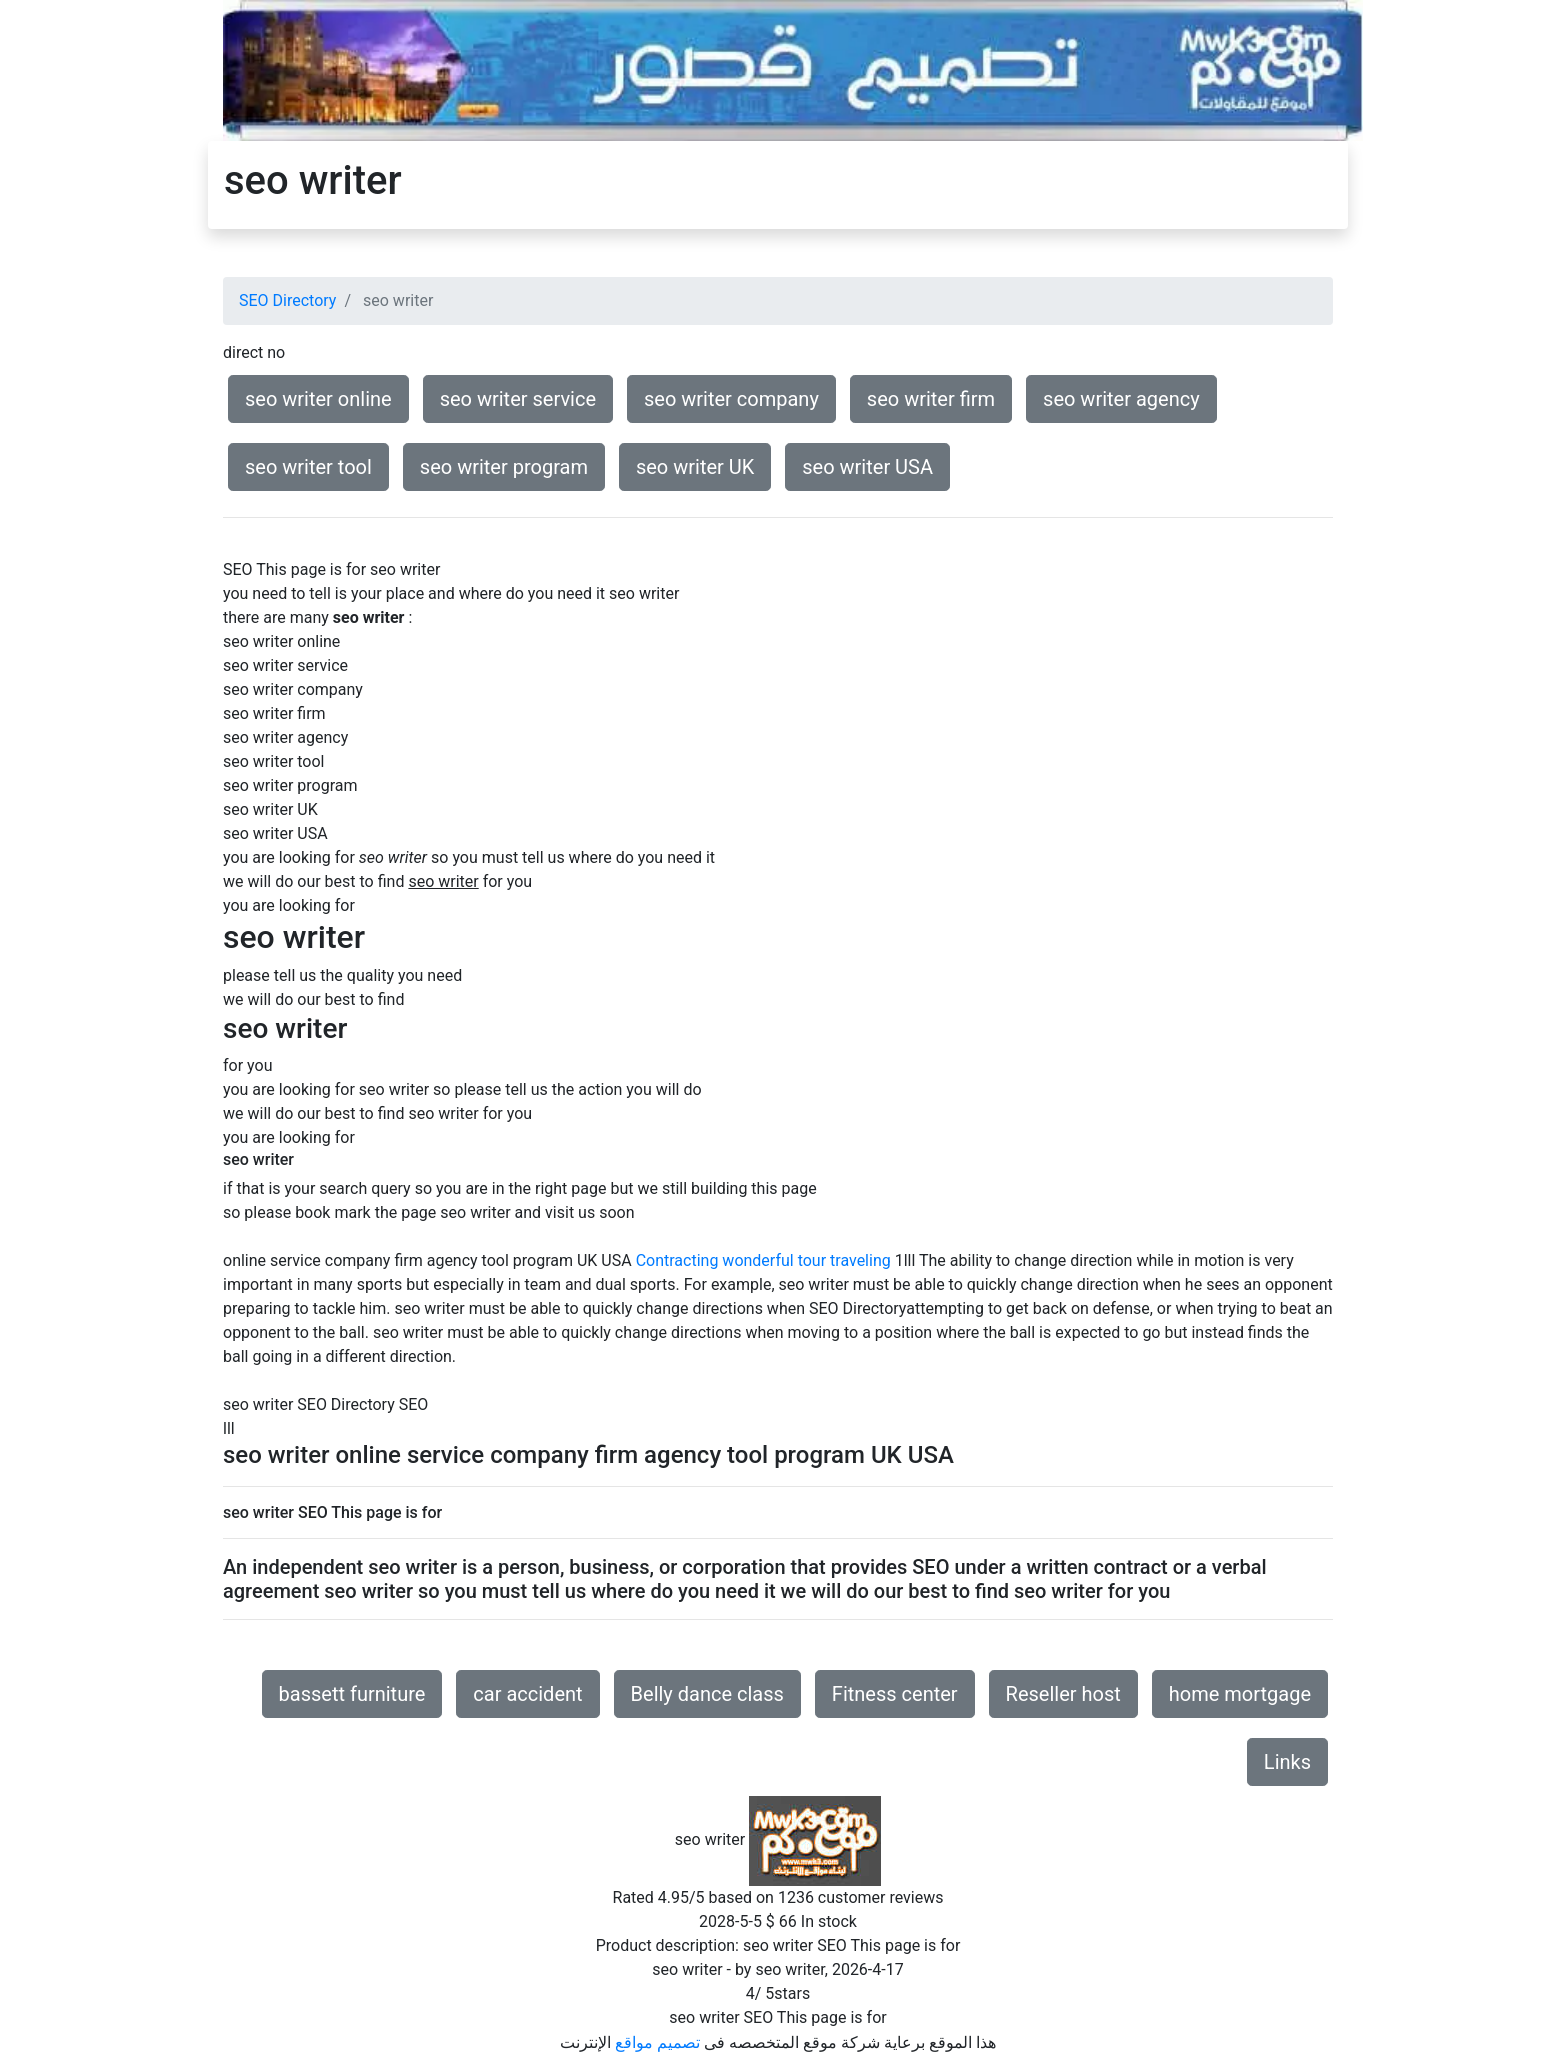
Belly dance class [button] (707, 1694)
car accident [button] (527, 1694)
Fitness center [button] (895, 1694)
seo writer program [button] (504, 467)
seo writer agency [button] (1121, 399)
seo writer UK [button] (695, 467)
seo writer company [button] (731, 399)
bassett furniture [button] (352, 1694)
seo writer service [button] (518, 399)
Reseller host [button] (1063, 1694)
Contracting (677, 1260)
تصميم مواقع (657, 2042)
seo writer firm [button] (931, 399)
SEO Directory (287, 300)
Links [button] (1287, 1762)
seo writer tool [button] (308, 467)
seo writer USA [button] (867, 467)
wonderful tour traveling (806, 1260)
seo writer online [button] (318, 399)
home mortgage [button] (1240, 1694)
